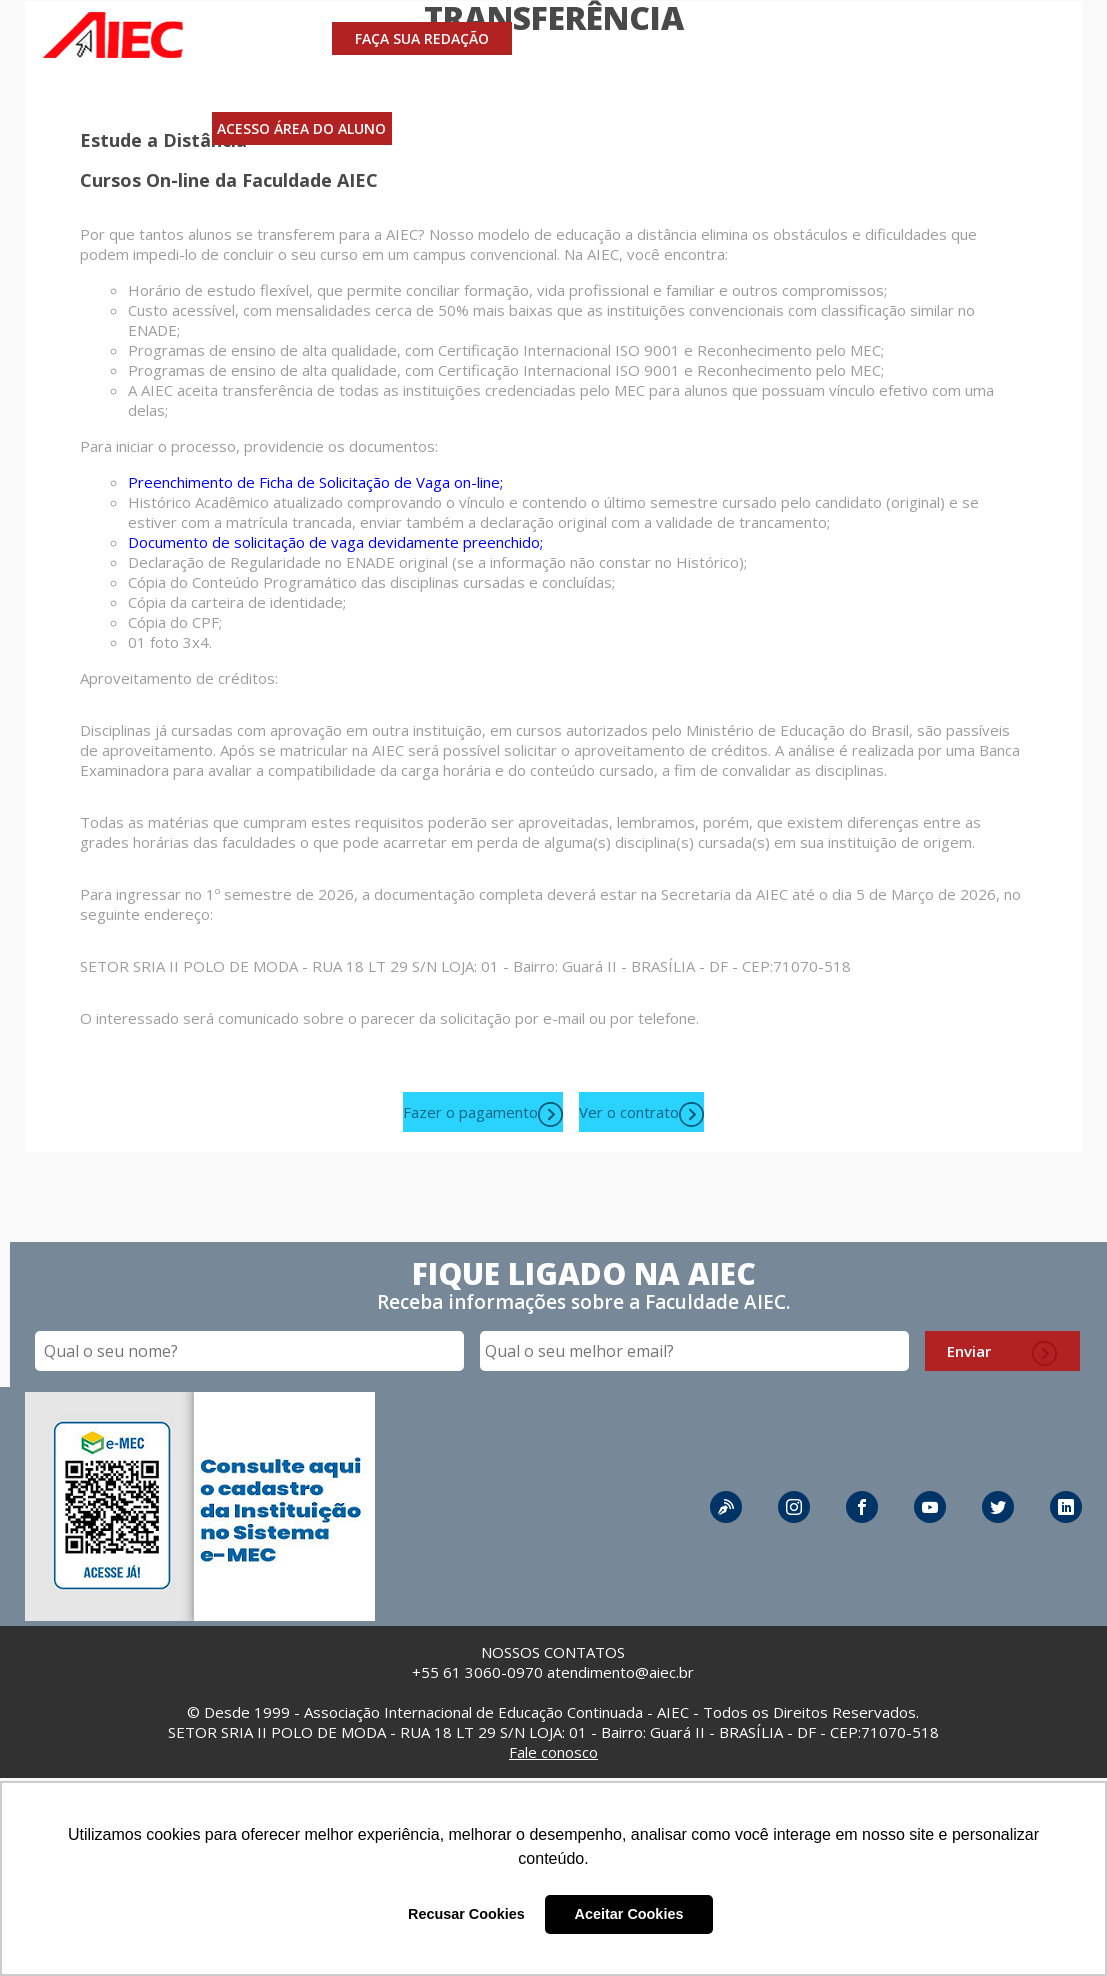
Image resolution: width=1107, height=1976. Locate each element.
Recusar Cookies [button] (466, 1914)
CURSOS (569, 38)
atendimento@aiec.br (620, 1672)
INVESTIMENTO (688, 38)
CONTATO (894, 38)
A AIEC (802, 38)
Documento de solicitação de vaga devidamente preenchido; (335, 542)
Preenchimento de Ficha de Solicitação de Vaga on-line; (315, 482)
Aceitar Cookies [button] (629, 1914)
